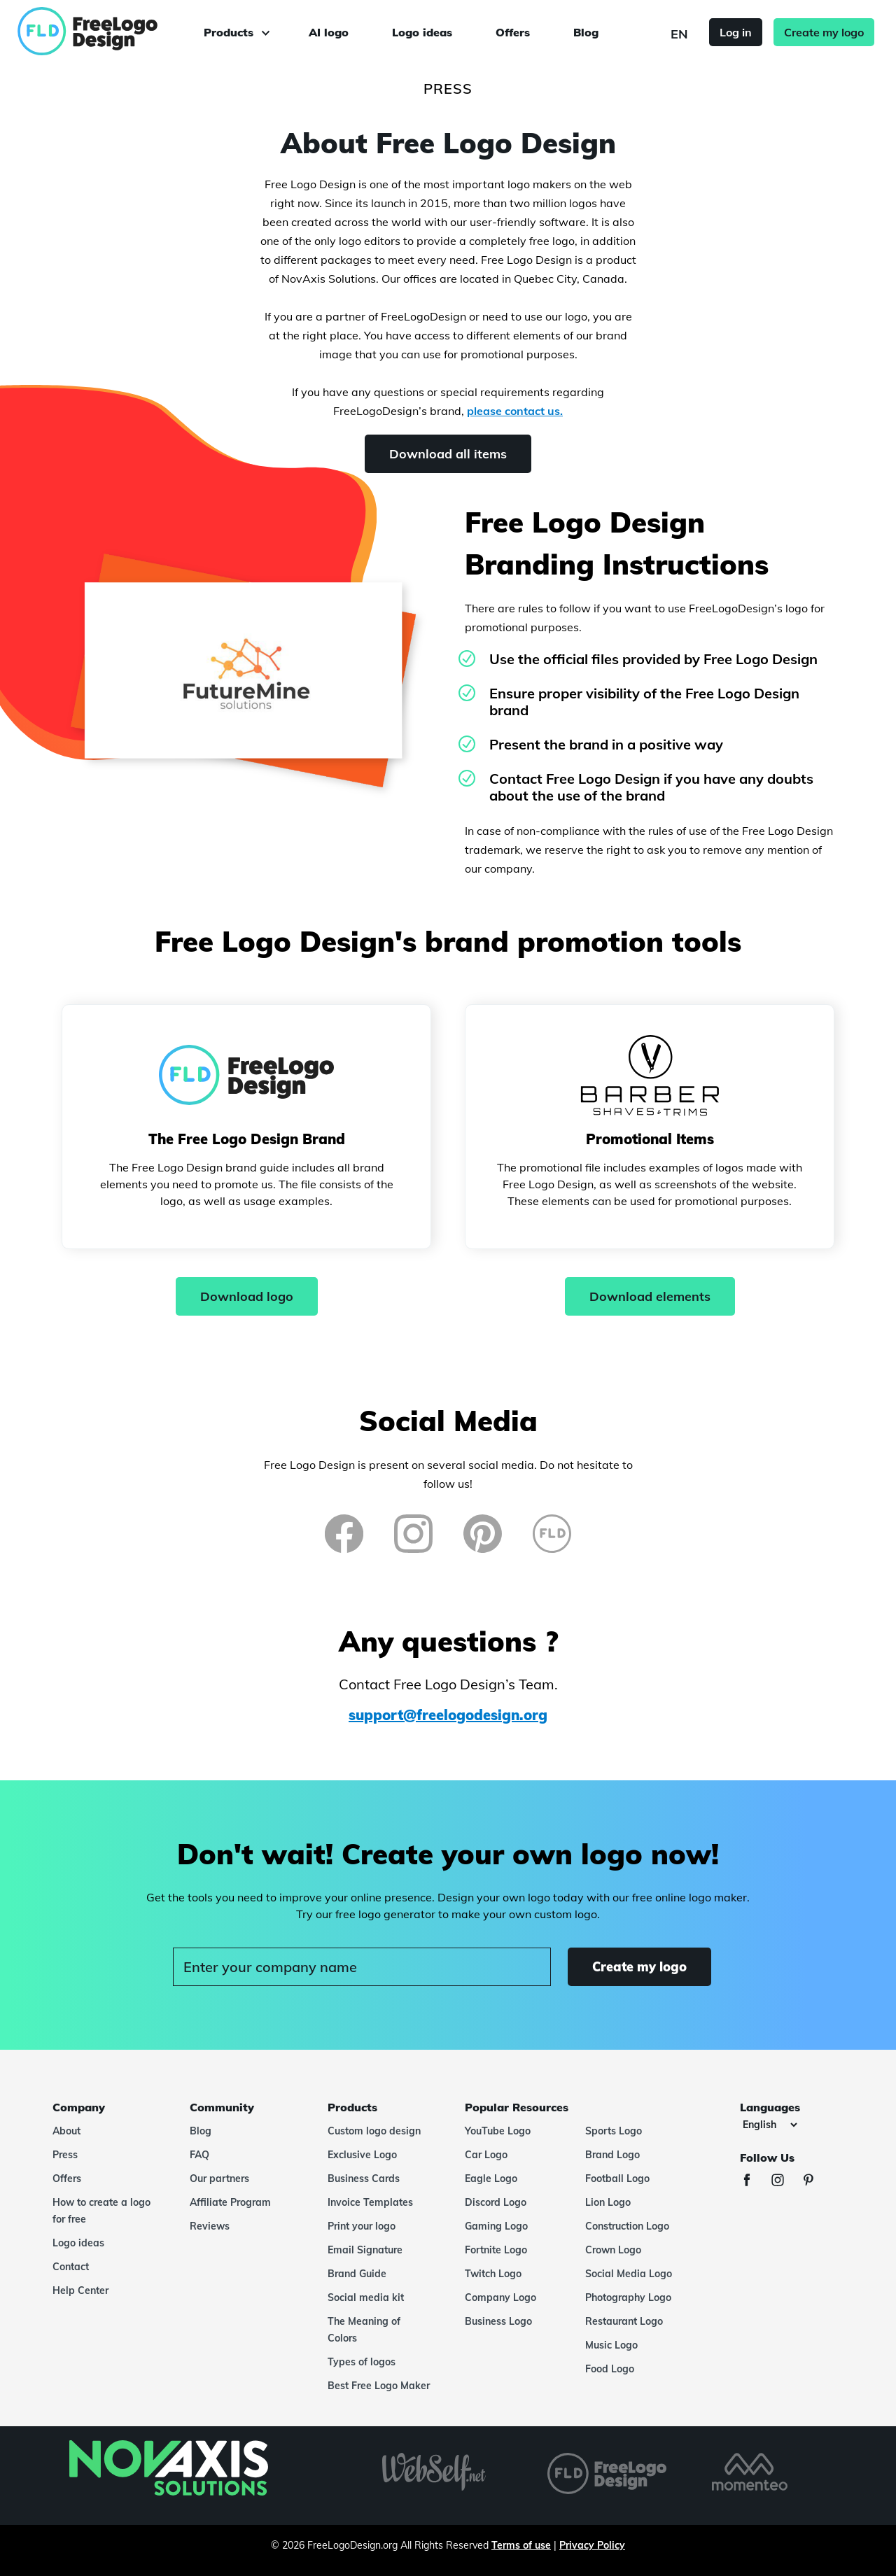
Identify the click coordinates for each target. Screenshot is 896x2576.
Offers (513, 32)
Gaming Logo (496, 2226)
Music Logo (611, 2345)
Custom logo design (374, 2131)
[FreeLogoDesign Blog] (552, 1533)
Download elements (649, 1296)
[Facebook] (344, 1533)
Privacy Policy (592, 2545)
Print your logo (362, 2226)
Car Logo (486, 2154)
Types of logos (362, 2362)
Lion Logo (608, 2202)
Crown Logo (613, 2250)
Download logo (246, 1296)
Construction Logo (627, 2226)
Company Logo (500, 2297)
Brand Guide (357, 2273)
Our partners (219, 2178)
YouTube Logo (498, 2131)
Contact (70, 2266)
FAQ (199, 2154)
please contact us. (515, 411)
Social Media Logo (628, 2273)
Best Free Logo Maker (379, 2385)
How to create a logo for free (101, 2210)
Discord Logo (495, 2202)
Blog (585, 32)
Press (65, 2154)
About (66, 2131)
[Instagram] (413, 1533)
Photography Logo (628, 2297)
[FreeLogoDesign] (104, 31)
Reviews (210, 2226)
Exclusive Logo (362, 2154)
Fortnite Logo (496, 2250)
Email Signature (365, 2250)
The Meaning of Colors (364, 2329)
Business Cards (364, 2178)
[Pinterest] (482, 1533)
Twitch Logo (493, 2273)
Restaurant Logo (624, 2321)
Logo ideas (422, 32)
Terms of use (521, 2545)
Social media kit (366, 2297)
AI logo (329, 32)
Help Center (80, 2290)
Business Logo (498, 2321)
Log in (736, 32)
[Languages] (769, 2125)
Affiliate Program (230, 2202)
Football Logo (617, 2178)
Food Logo (609, 2369)
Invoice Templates (370, 2202)
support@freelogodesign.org (448, 1715)
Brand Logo (612, 2154)
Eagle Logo (491, 2178)
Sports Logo (613, 2131)
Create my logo (824, 32)
